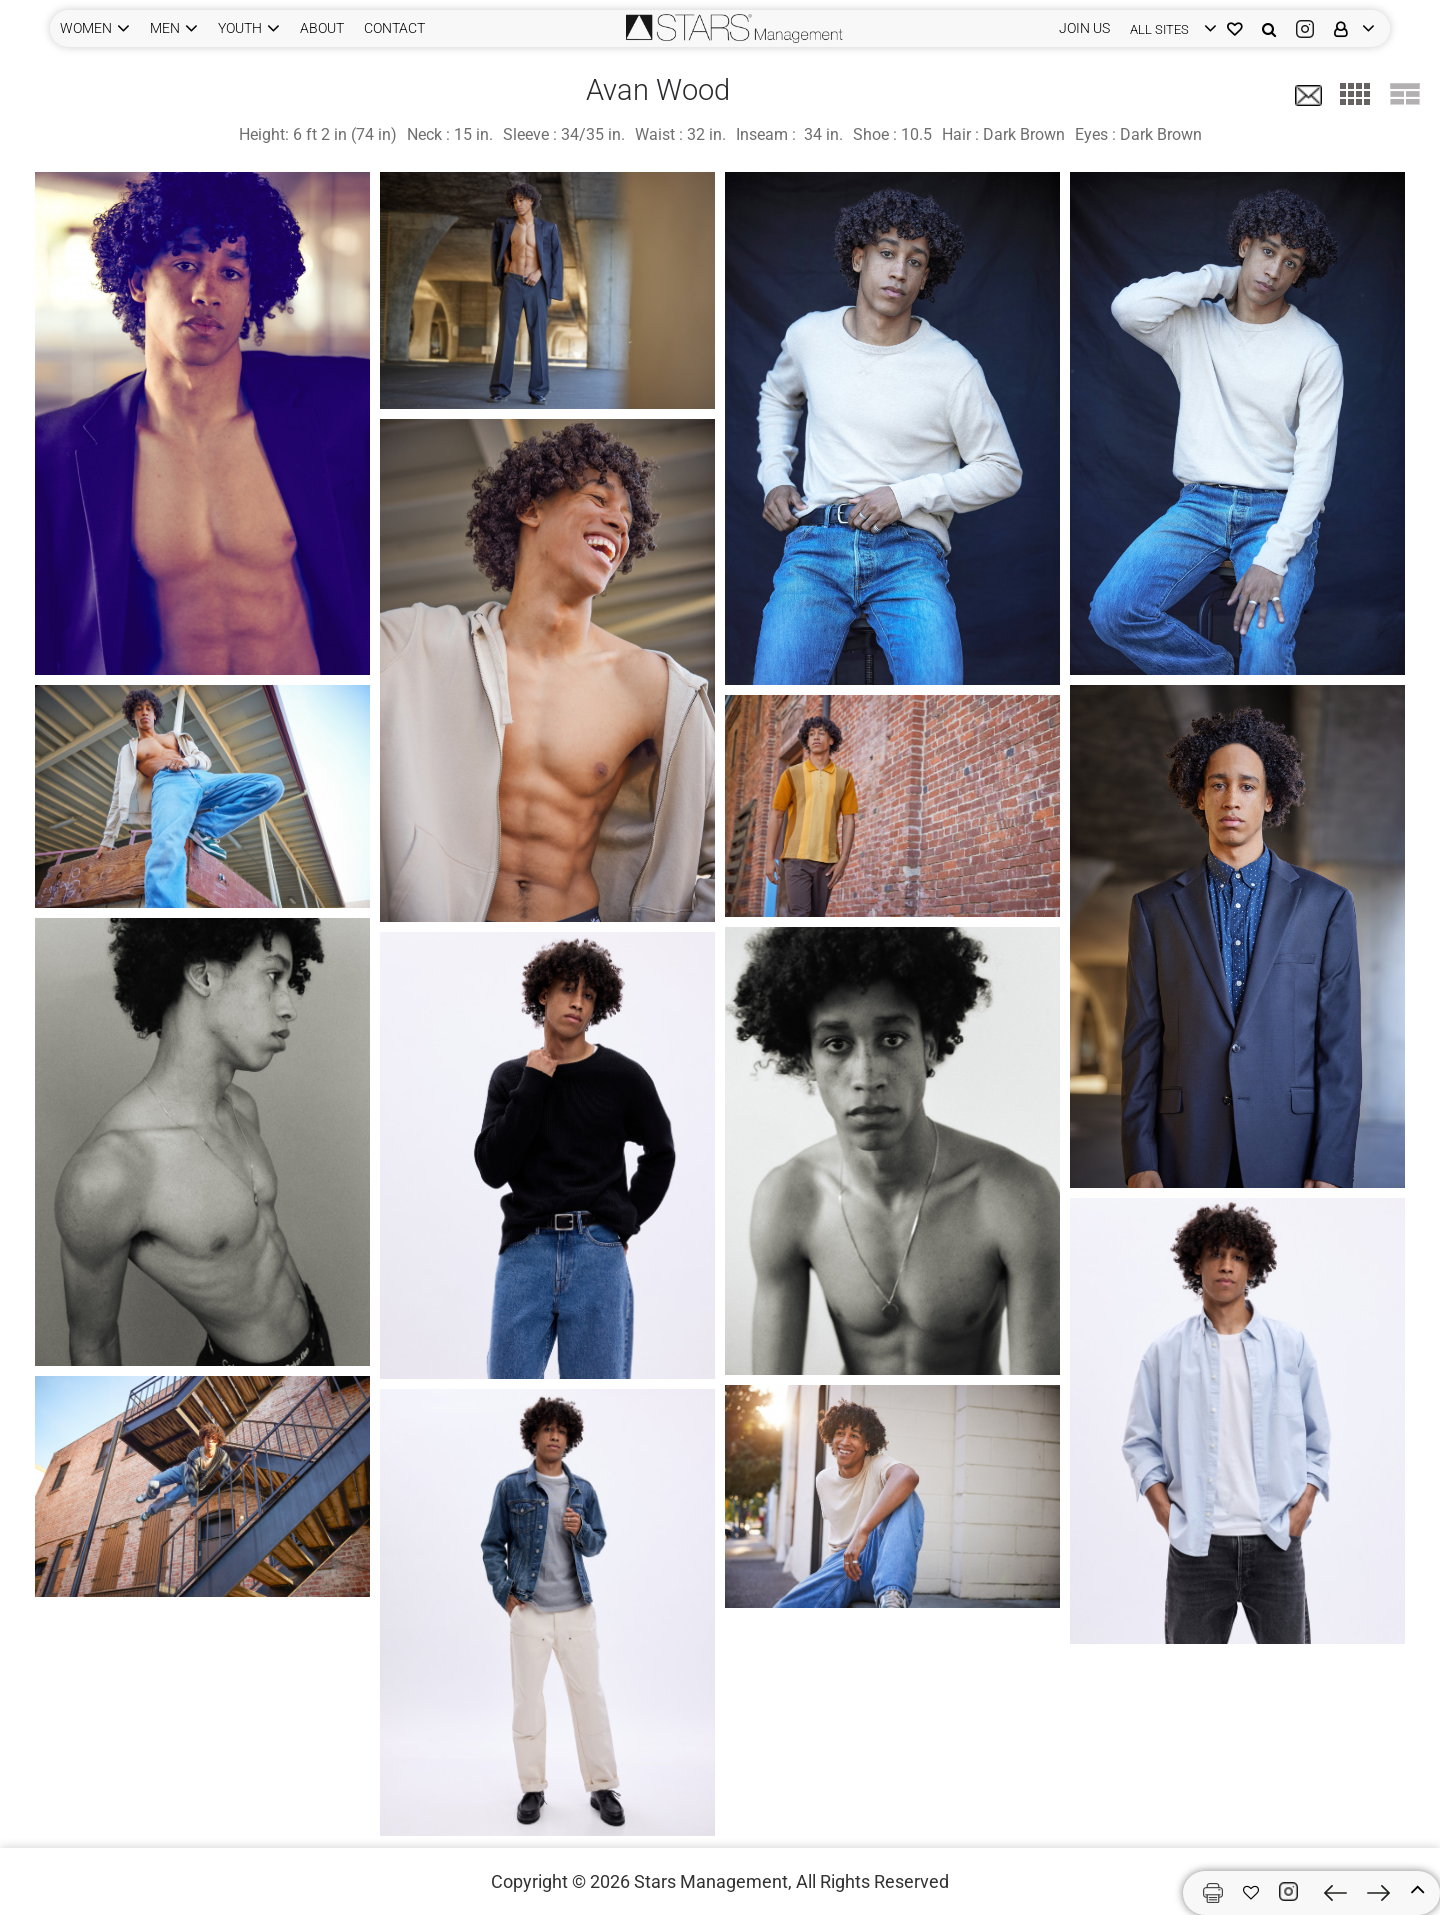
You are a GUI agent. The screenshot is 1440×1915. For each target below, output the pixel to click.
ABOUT (322, 28)
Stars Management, (713, 1881)
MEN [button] (165, 28)
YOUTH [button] (240, 28)
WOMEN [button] (86, 28)
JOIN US (1084, 28)
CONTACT (394, 28)
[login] (1168, 28)
